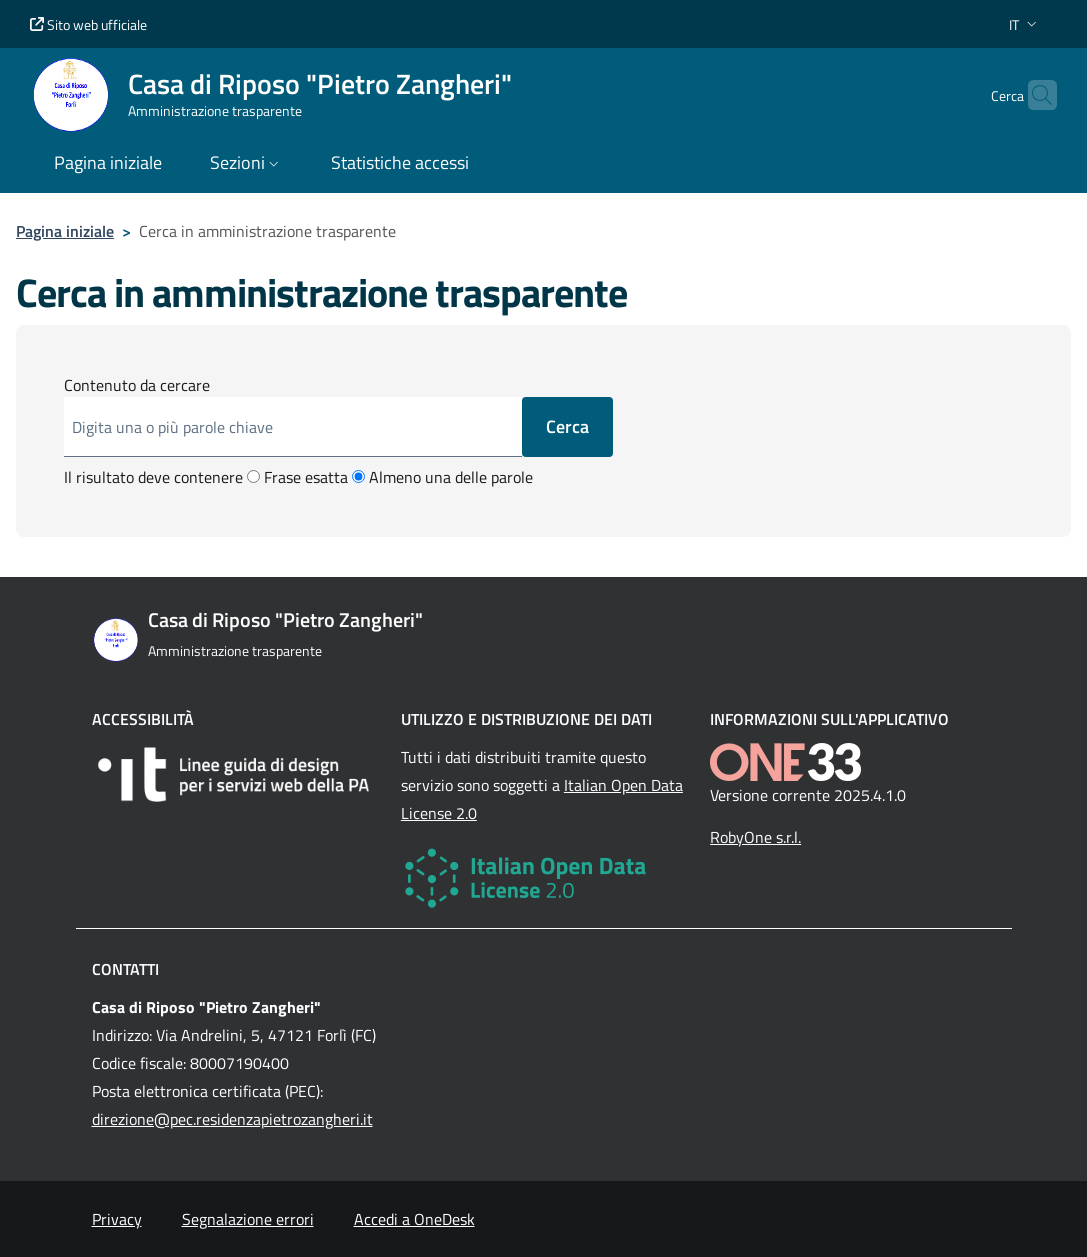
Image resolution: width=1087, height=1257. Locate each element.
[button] (1025, 24)
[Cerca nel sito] (1033, 95)
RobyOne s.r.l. (755, 837)
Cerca (567, 426)
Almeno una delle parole (442, 477)
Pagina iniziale (65, 231)
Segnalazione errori (248, 1219)
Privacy (117, 1219)
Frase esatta (297, 477)
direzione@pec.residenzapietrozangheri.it (232, 1119)
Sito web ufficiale (88, 24)
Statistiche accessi (400, 162)
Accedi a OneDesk (414, 1219)
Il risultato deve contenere (153, 477)
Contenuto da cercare (137, 385)
